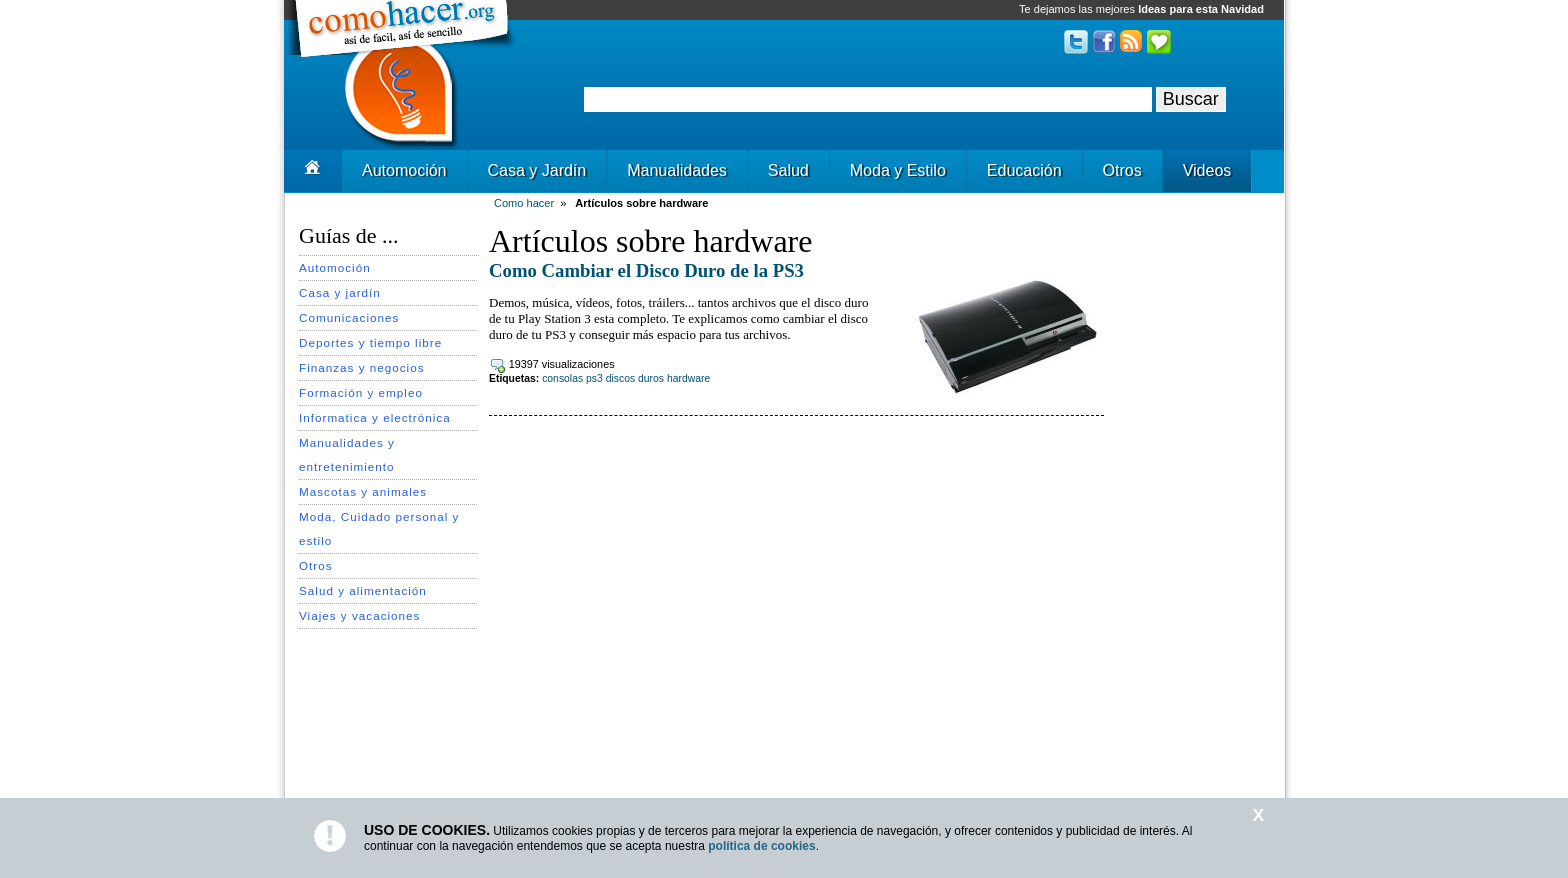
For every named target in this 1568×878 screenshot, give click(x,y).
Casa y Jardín (537, 170)
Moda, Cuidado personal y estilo (379, 528)
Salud (788, 170)
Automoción (404, 170)
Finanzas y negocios (362, 367)
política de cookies (761, 846)
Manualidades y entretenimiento (347, 454)
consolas (562, 378)
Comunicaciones (349, 317)
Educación (1024, 170)
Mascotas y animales (363, 491)
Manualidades (677, 170)
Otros (1122, 170)
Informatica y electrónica (375, 417)
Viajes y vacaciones (359, 615)
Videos (1207, 170)
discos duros (635, 378)
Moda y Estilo (898, 170)
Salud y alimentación (363, 590)
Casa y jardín (340, 292)
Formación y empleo (361, 392)
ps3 (594, 378)
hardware (688, 378)
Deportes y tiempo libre (370, 342)
